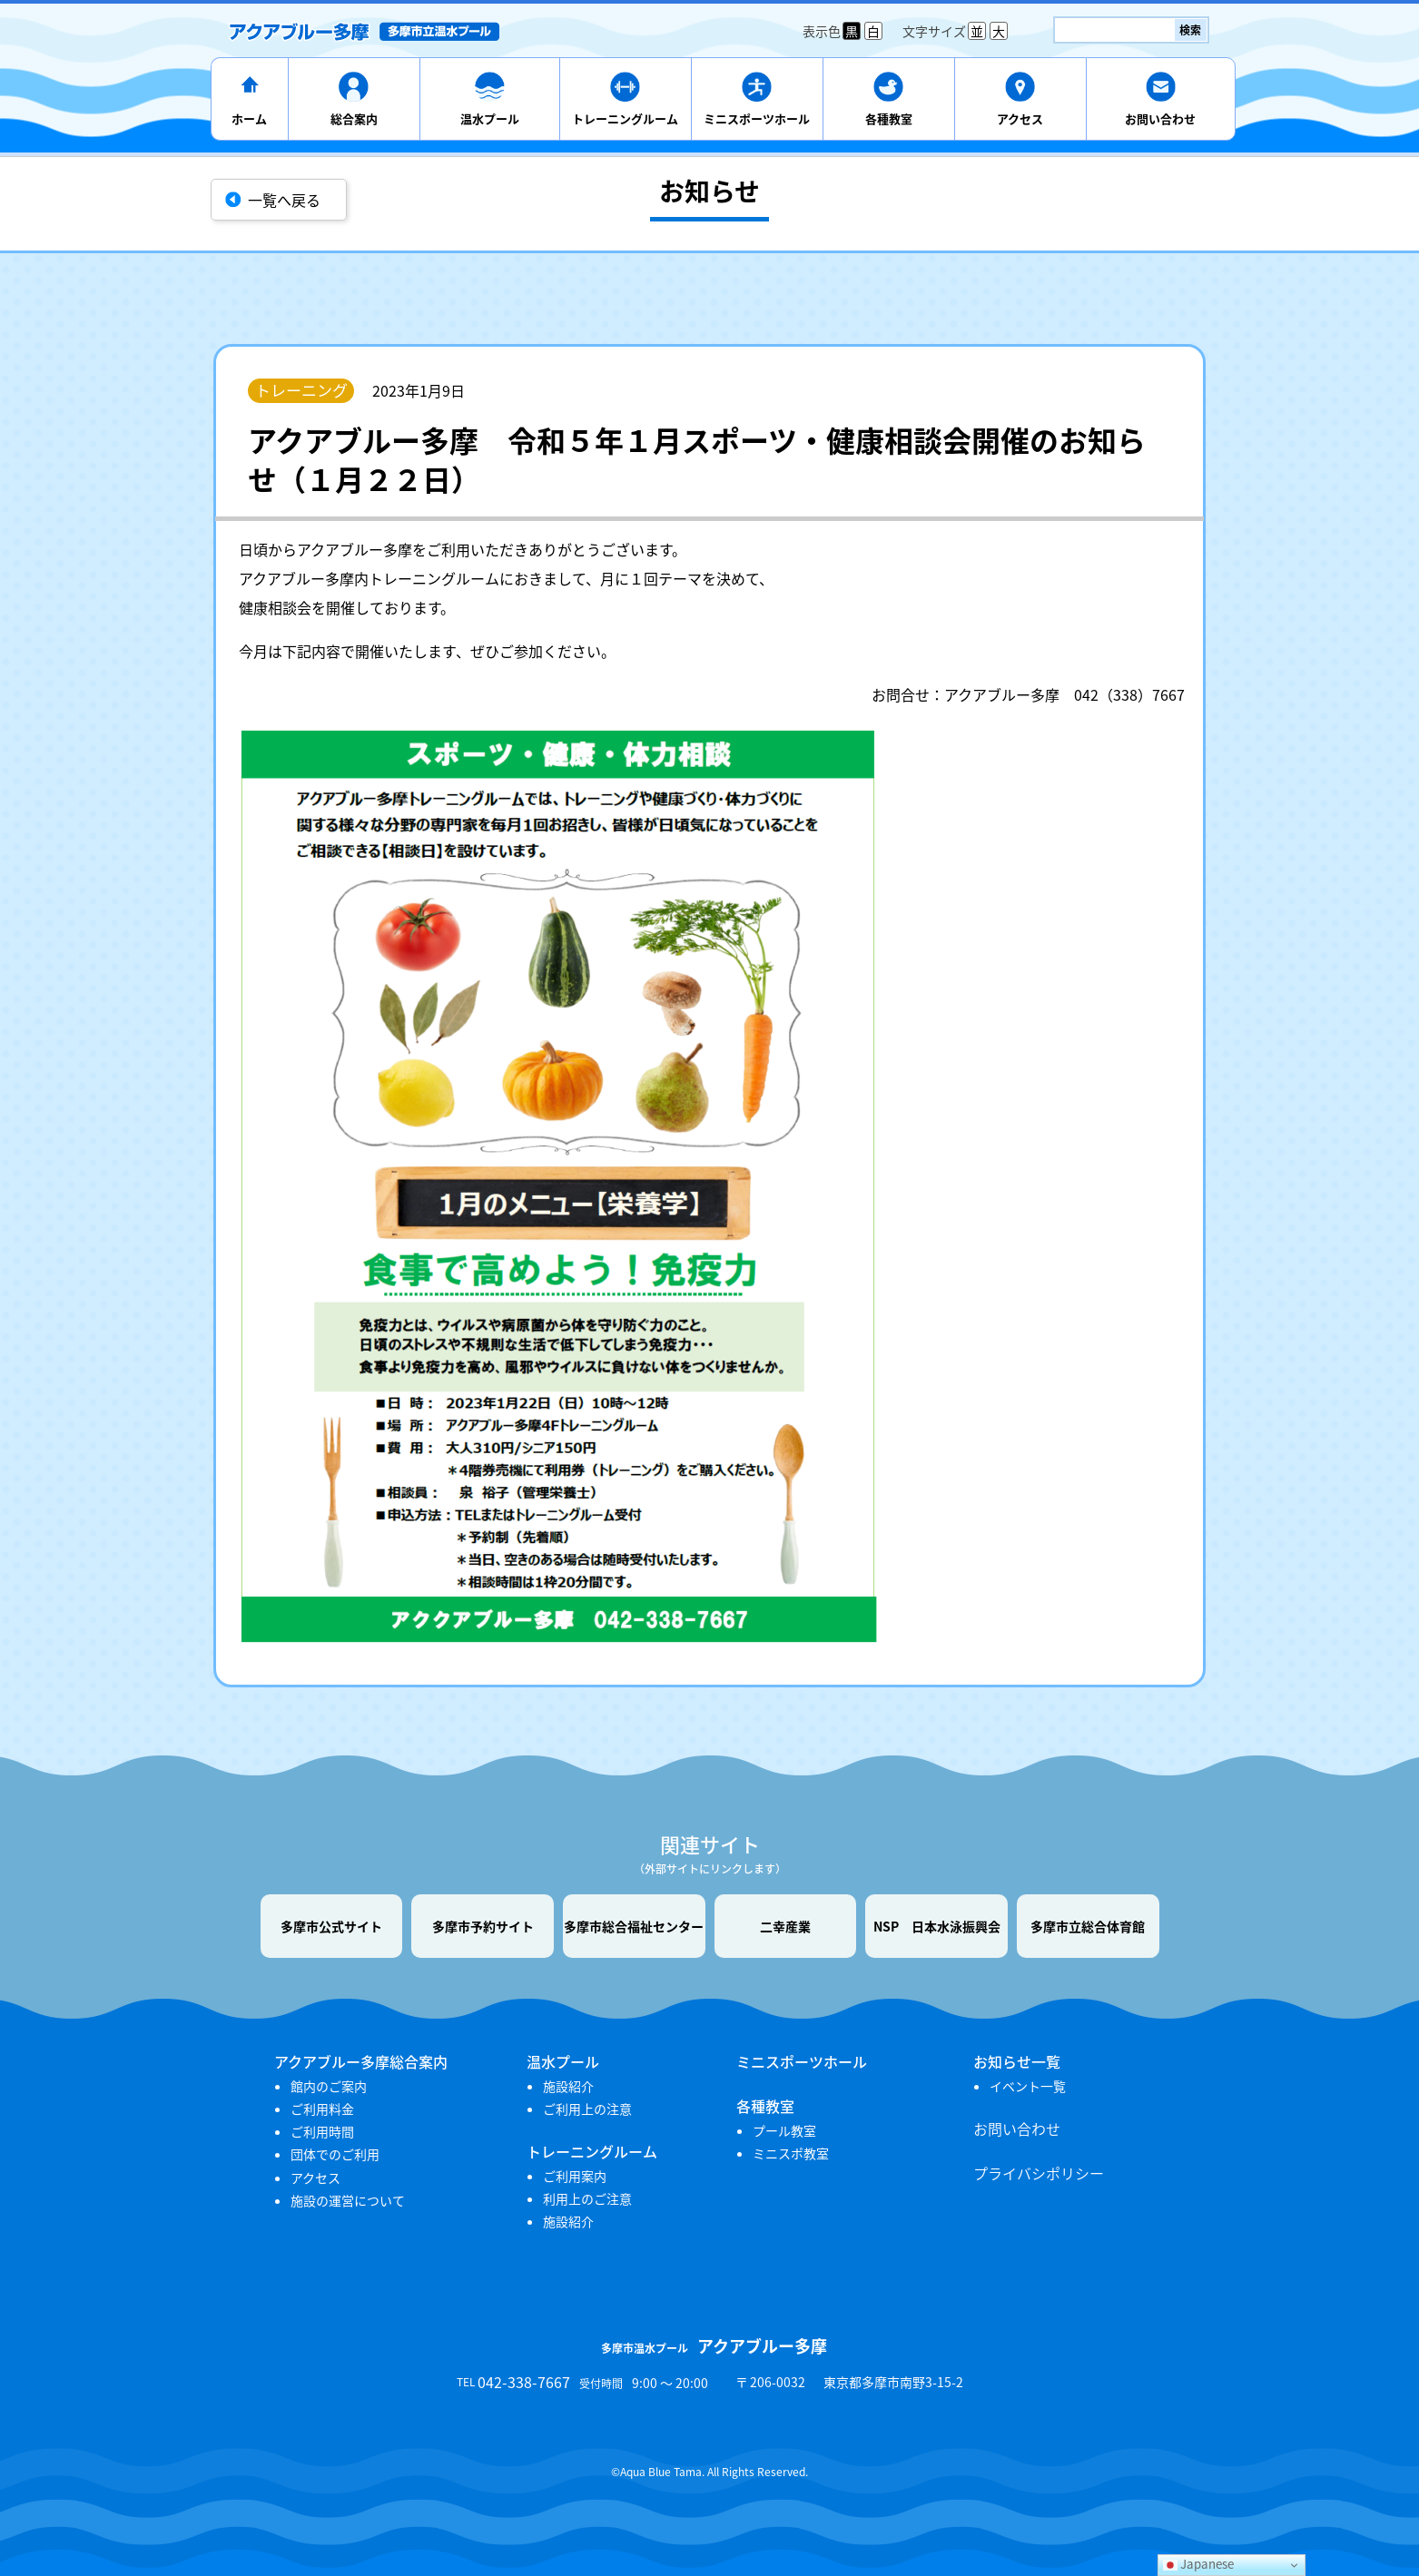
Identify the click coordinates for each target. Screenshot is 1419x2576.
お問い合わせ (1160, 118)
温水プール (489, 118)
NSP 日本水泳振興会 (936, 1926)
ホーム (249, 118)
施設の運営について (348, 2200)
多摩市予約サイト (483, 1926)
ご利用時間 (322, 2131)
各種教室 (888, 118)
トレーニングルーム (625, 118)
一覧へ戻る (284, 200)
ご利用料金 (322, 2108)
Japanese (1198, 2563)
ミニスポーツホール (757, 118)
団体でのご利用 (335, 2154)
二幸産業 (785, 1926)
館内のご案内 (329, 2086)
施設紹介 (568, 2086)
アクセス (1020, 118)
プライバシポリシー (1038, 2173)
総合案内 (354, 118)
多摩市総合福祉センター (634, 1926)
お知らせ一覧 (1016, 2061)
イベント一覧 (1028, 2086)
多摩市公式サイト (331, 1926)
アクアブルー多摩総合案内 (361, 2061)
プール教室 (784, 2130)
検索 (1190, 30)
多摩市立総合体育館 (1087, 1926)
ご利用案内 (574, 2176)
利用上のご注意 (587, 2198)
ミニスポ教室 (791, 2153)
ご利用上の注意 (587, 2108)
